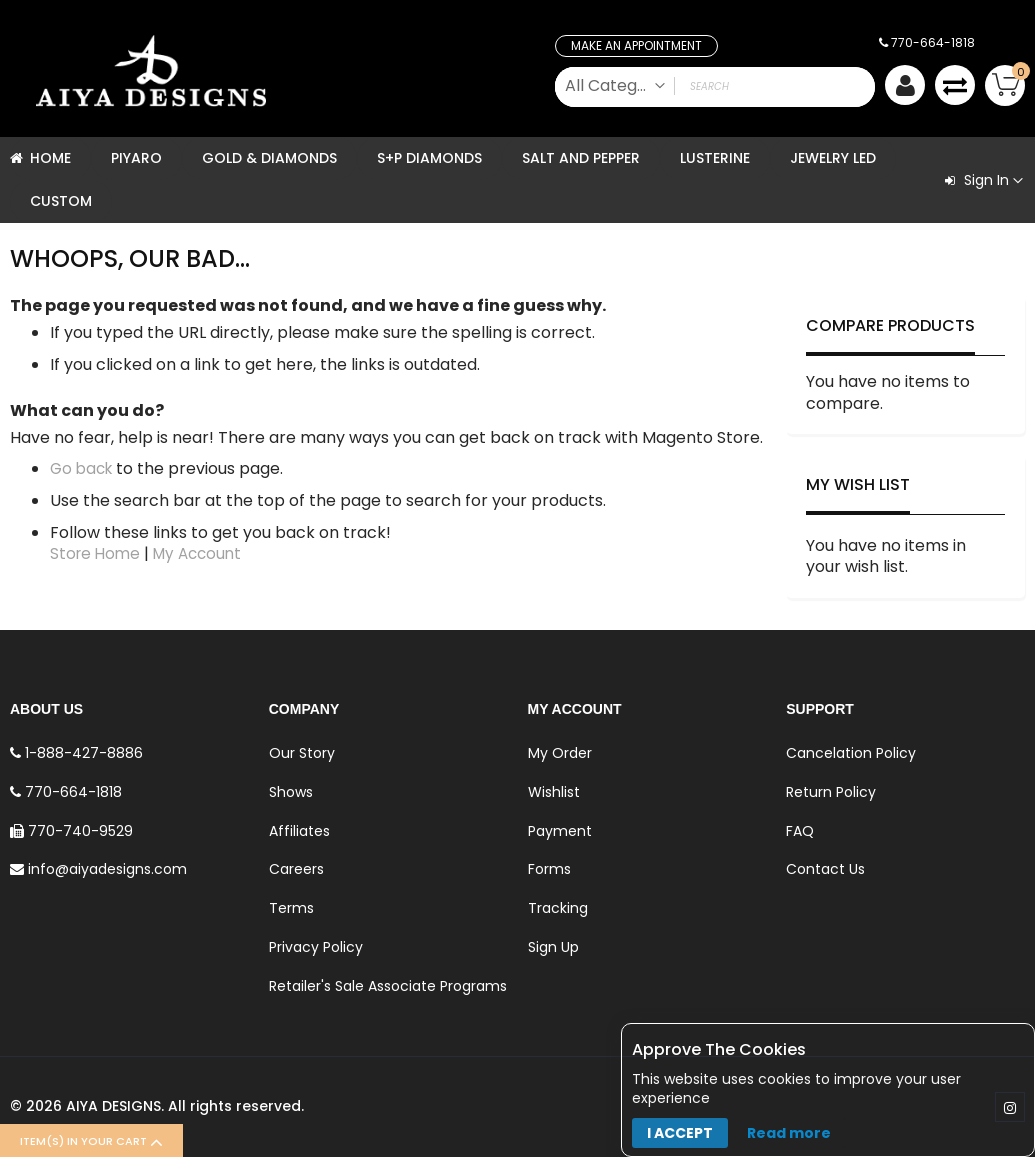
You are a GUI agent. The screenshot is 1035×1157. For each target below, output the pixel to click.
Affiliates (299, 831)
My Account (204, 553)
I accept (680, 1133)
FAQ (800, 831)
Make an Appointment (636, 45)
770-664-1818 (927, 42)
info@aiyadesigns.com (98, 869)
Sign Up (553, 947)
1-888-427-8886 (76, 753)
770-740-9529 (71, 831)
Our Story (302, 753)
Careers (296, 869)
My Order (560, 753)
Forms (549, 869)
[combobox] (715, 87)
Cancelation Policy (851, 753)
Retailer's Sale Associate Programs (388, 986)
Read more (789, 1133)
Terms (291, 908)
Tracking (558, 908)
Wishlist (554, 792)
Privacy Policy (316, 947)
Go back (83, 468)
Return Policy (831, 792)
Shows (291, 792)
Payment (560, 831)
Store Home (97, 553)
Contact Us (825, 869)
